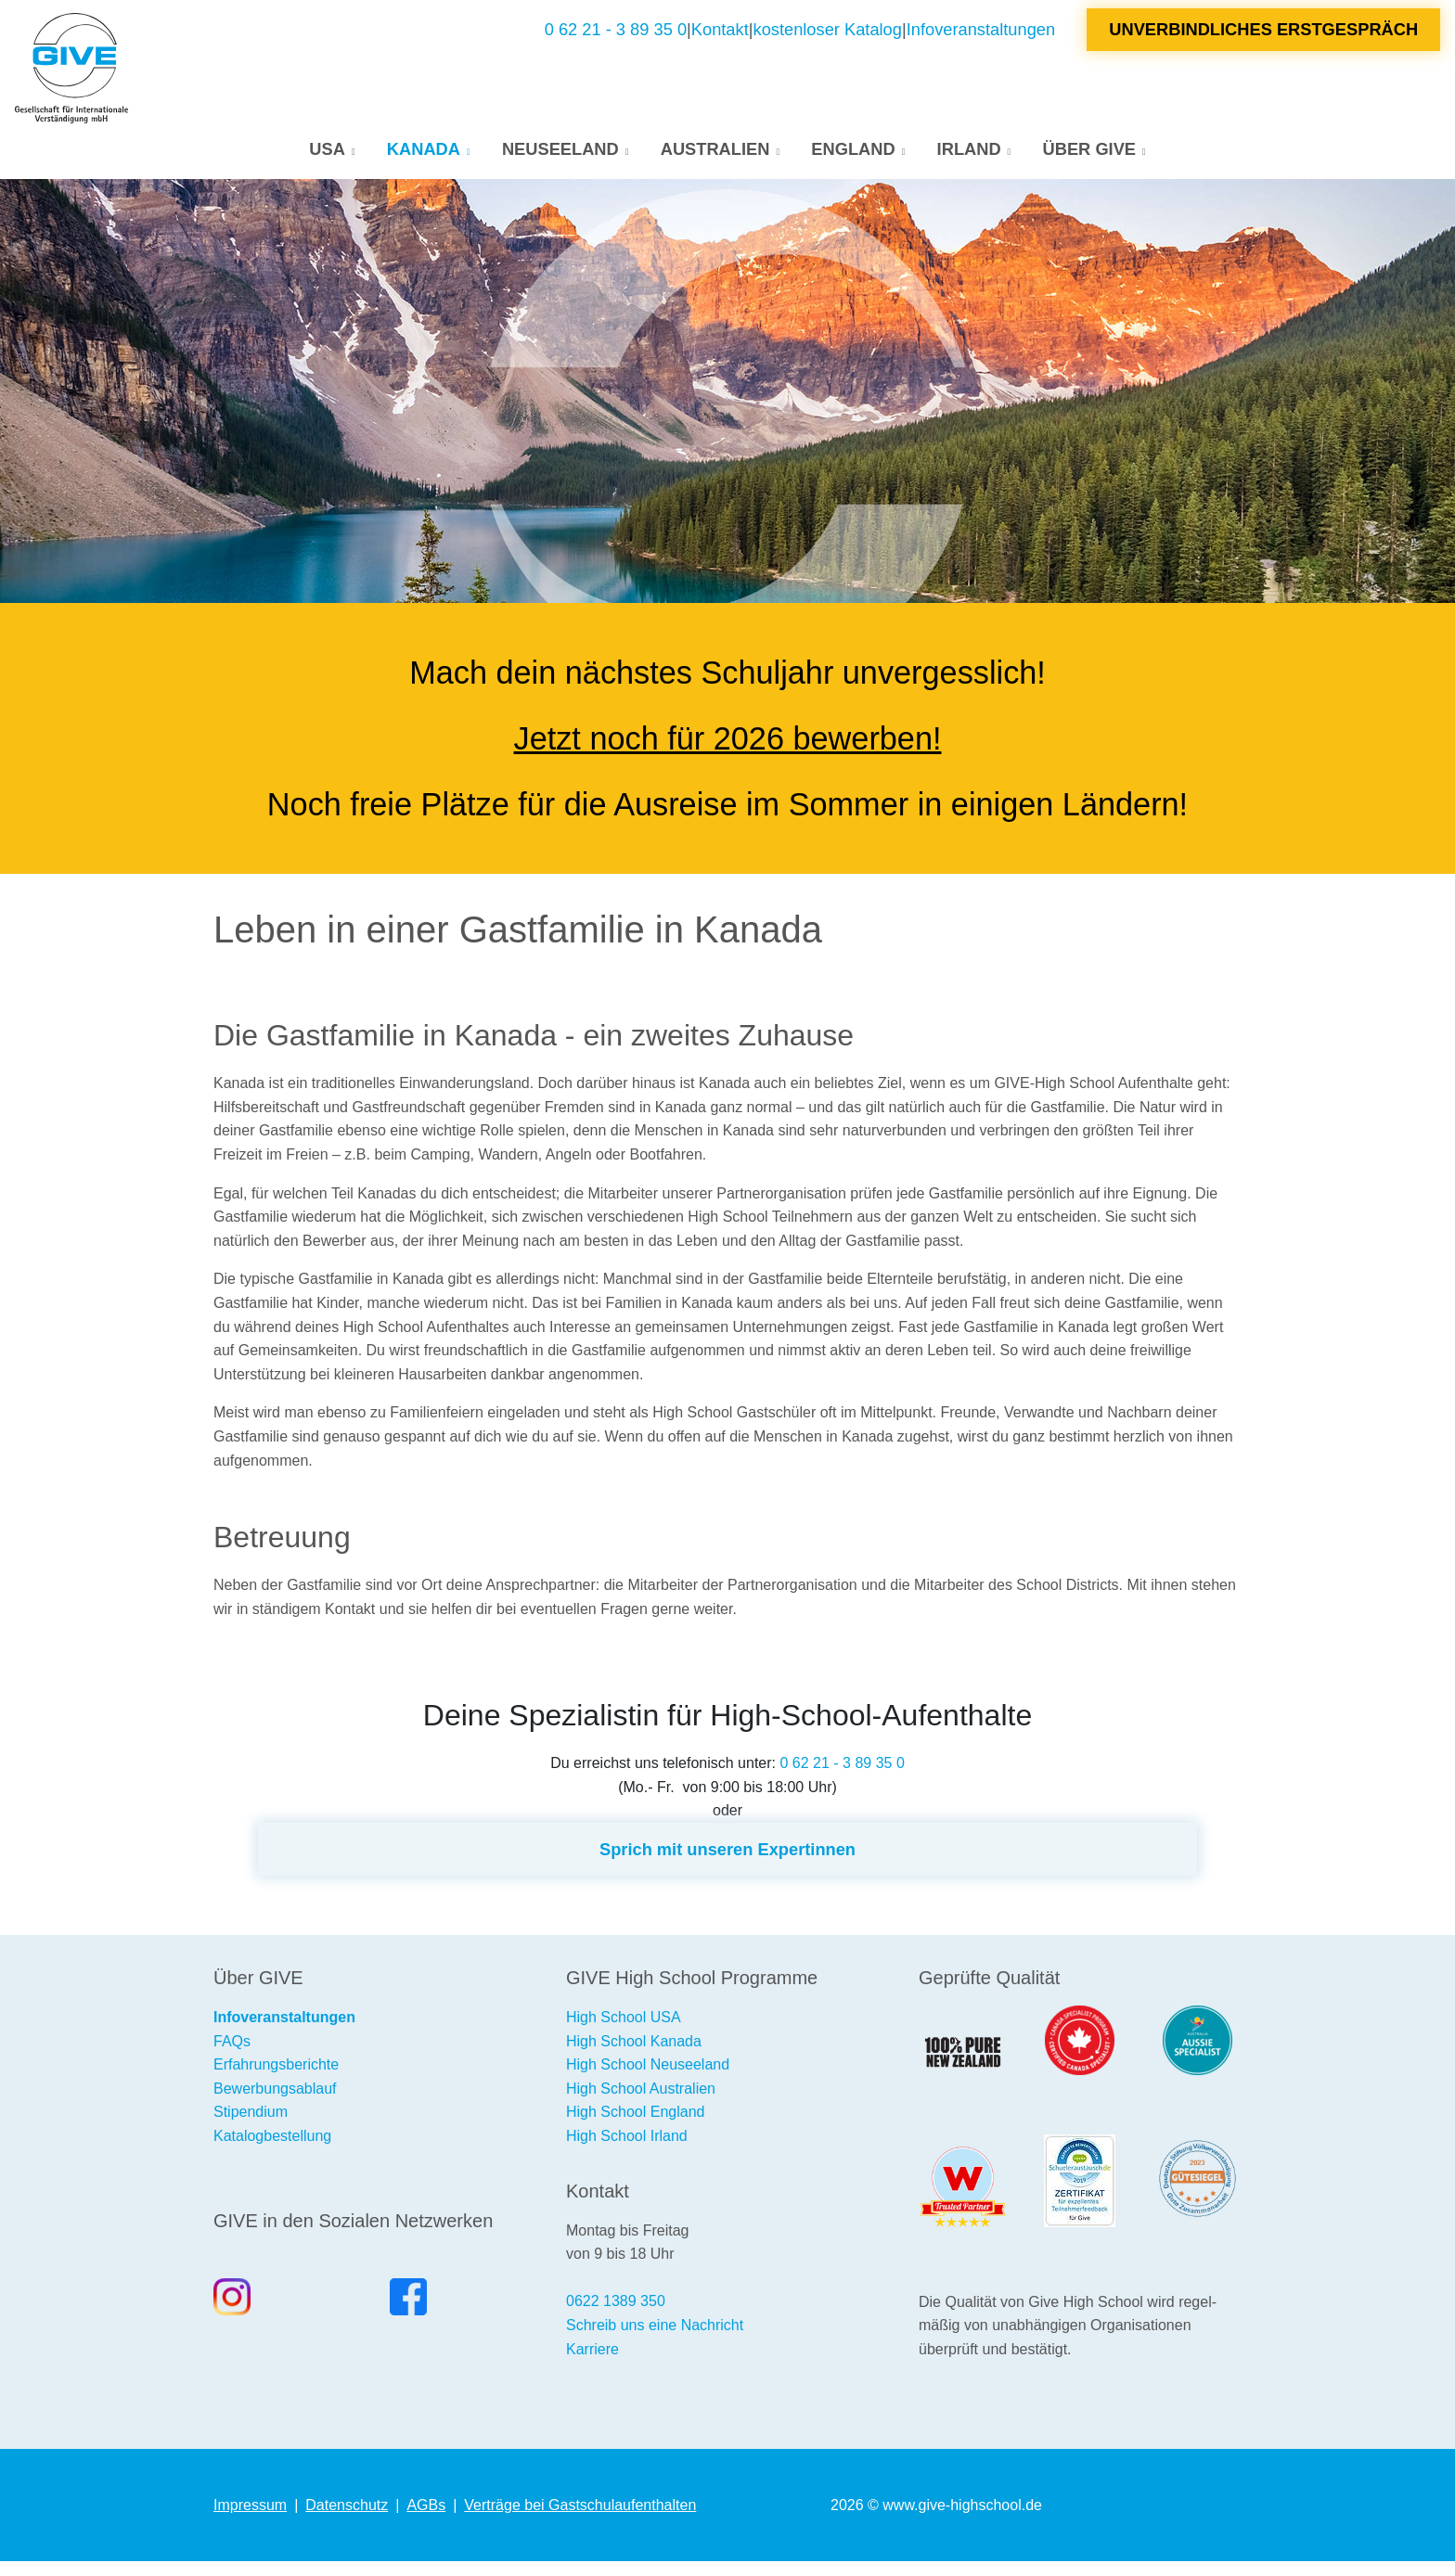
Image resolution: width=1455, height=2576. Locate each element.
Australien (715, 156)
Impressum (250, 2520)
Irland (969, 156)
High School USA (623, 2032)
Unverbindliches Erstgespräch (1263, 36)
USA (327, 156)
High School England (635, 2126)
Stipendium (250, 2126)
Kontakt (720, 36)
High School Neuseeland (647, 2079)
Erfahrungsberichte (276, 2079)
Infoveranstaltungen (981, 36)
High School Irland (627, 2151)
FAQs (232, 2056)
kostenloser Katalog (827, 36)
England (853, 156)
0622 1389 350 (615, 2316)
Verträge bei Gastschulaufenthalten (580, 2520)
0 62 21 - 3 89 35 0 (616, 36)
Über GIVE (1089, 156)
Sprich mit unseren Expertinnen (727, 1864)
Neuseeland (560, 156)
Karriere (592, 2364)
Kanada (423, 156)
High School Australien (640, 2103)
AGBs (425, 2520)
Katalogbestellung (272, 2151)
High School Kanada (634, 2056)
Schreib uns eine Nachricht (654, 2340)
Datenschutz (346, 2520)
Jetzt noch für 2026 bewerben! (728, 753)
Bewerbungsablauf (275, 2103)
